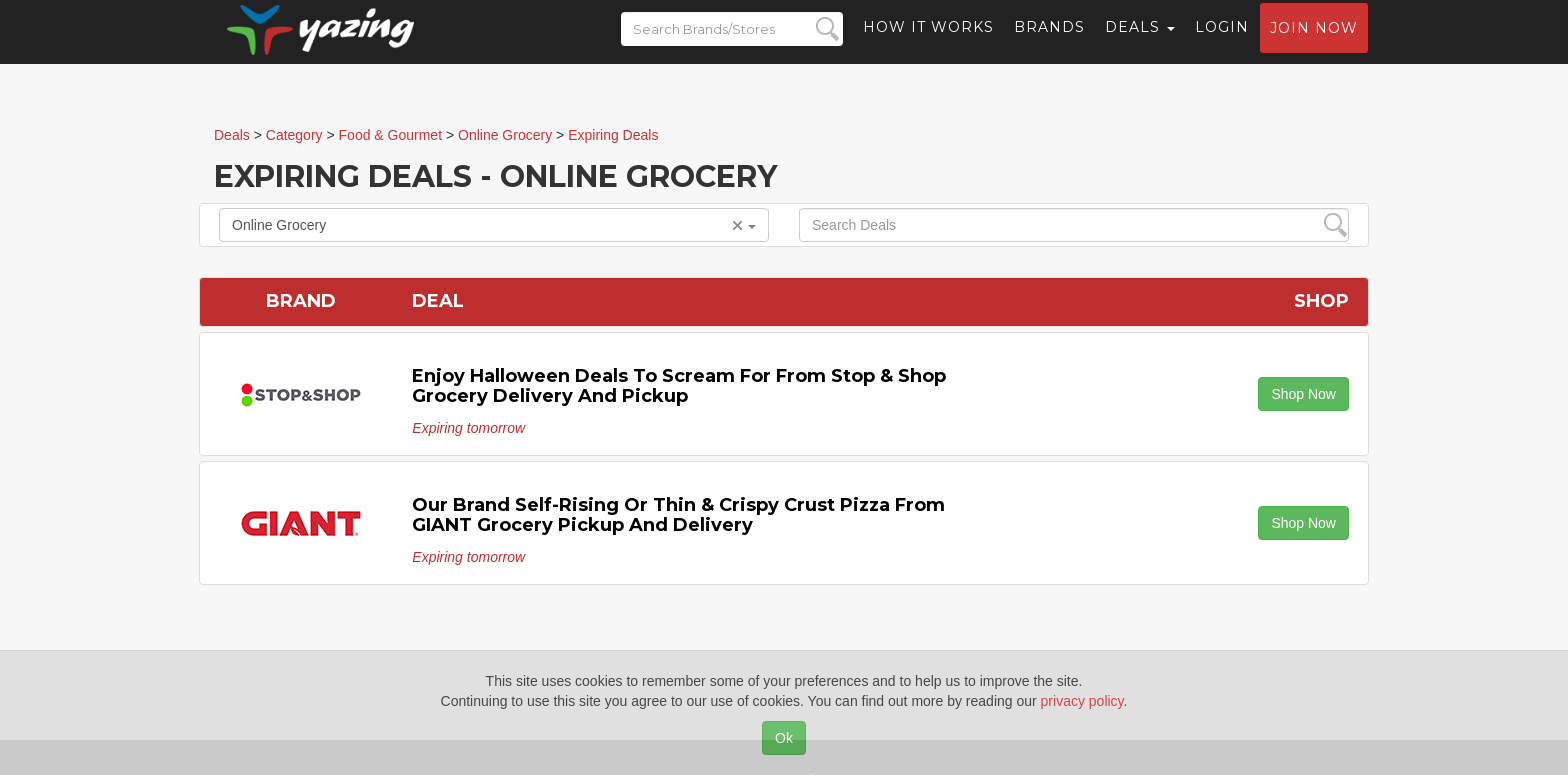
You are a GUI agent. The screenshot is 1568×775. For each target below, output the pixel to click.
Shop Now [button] (1303, 394)
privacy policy (1082, 701)
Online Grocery (494, 225)
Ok (784, 738)
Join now (1314, 46)
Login (1222, 45)
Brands (1049, 45)
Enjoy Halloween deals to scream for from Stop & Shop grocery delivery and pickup (679, 386)
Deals (1140, 45)
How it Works (928, 45)
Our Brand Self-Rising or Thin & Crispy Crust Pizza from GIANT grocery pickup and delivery (678, 515)
